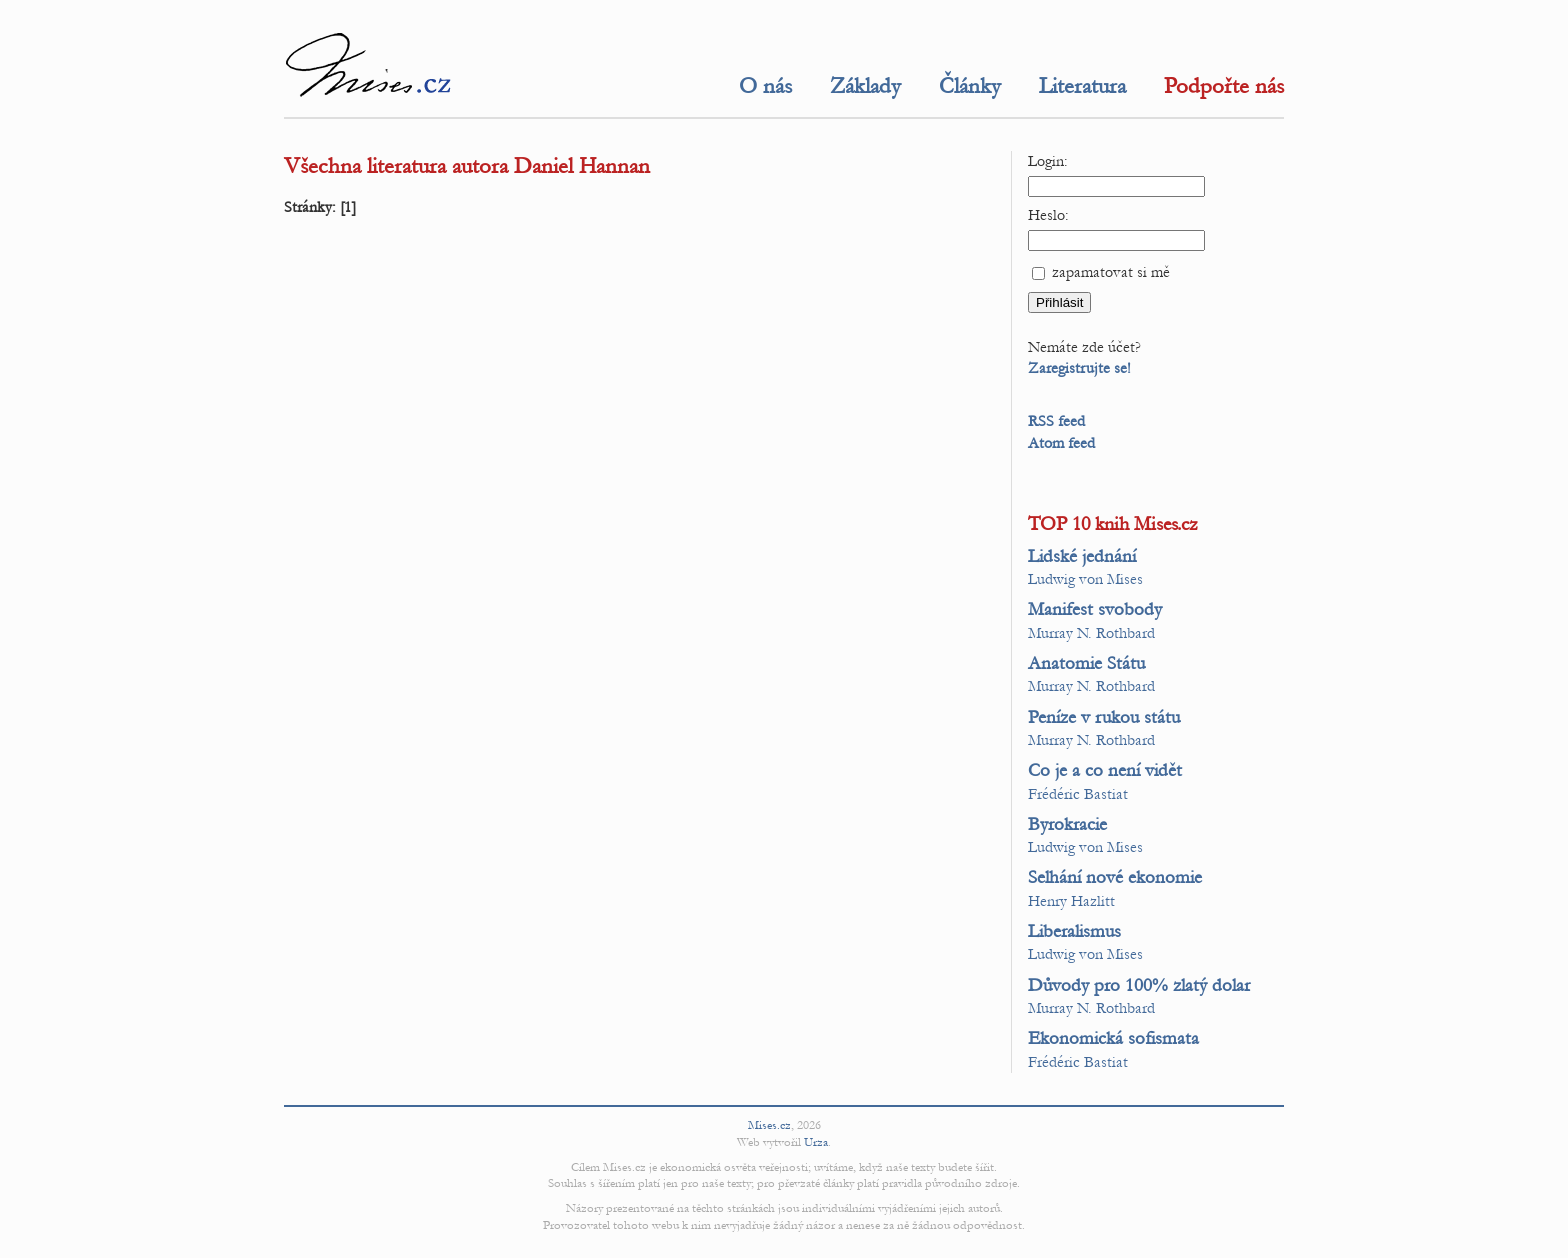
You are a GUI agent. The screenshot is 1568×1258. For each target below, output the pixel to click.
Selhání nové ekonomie (1115, 877)
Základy (865, 86)
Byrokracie (1067, 824)
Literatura (1082, 86)
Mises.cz (769, 1125)
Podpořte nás (1224, 86)
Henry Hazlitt (1071, 901)
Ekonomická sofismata (1113, 1038)
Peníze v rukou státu (1104, 717)
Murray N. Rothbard (1091, 633)
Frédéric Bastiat (1078, 794)
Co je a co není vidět (1105, 770)
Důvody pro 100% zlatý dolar (1139, 985)
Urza (816, 1142)
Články (970, 86)
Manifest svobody (1095, 609)
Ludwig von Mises (1085, 579)
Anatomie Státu (1086, 663)
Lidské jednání (1082, 556)
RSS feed (1056, 421)
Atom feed (1061, 443)
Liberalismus (1074, 931)
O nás (765, 86)
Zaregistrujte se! (1079, 368)
